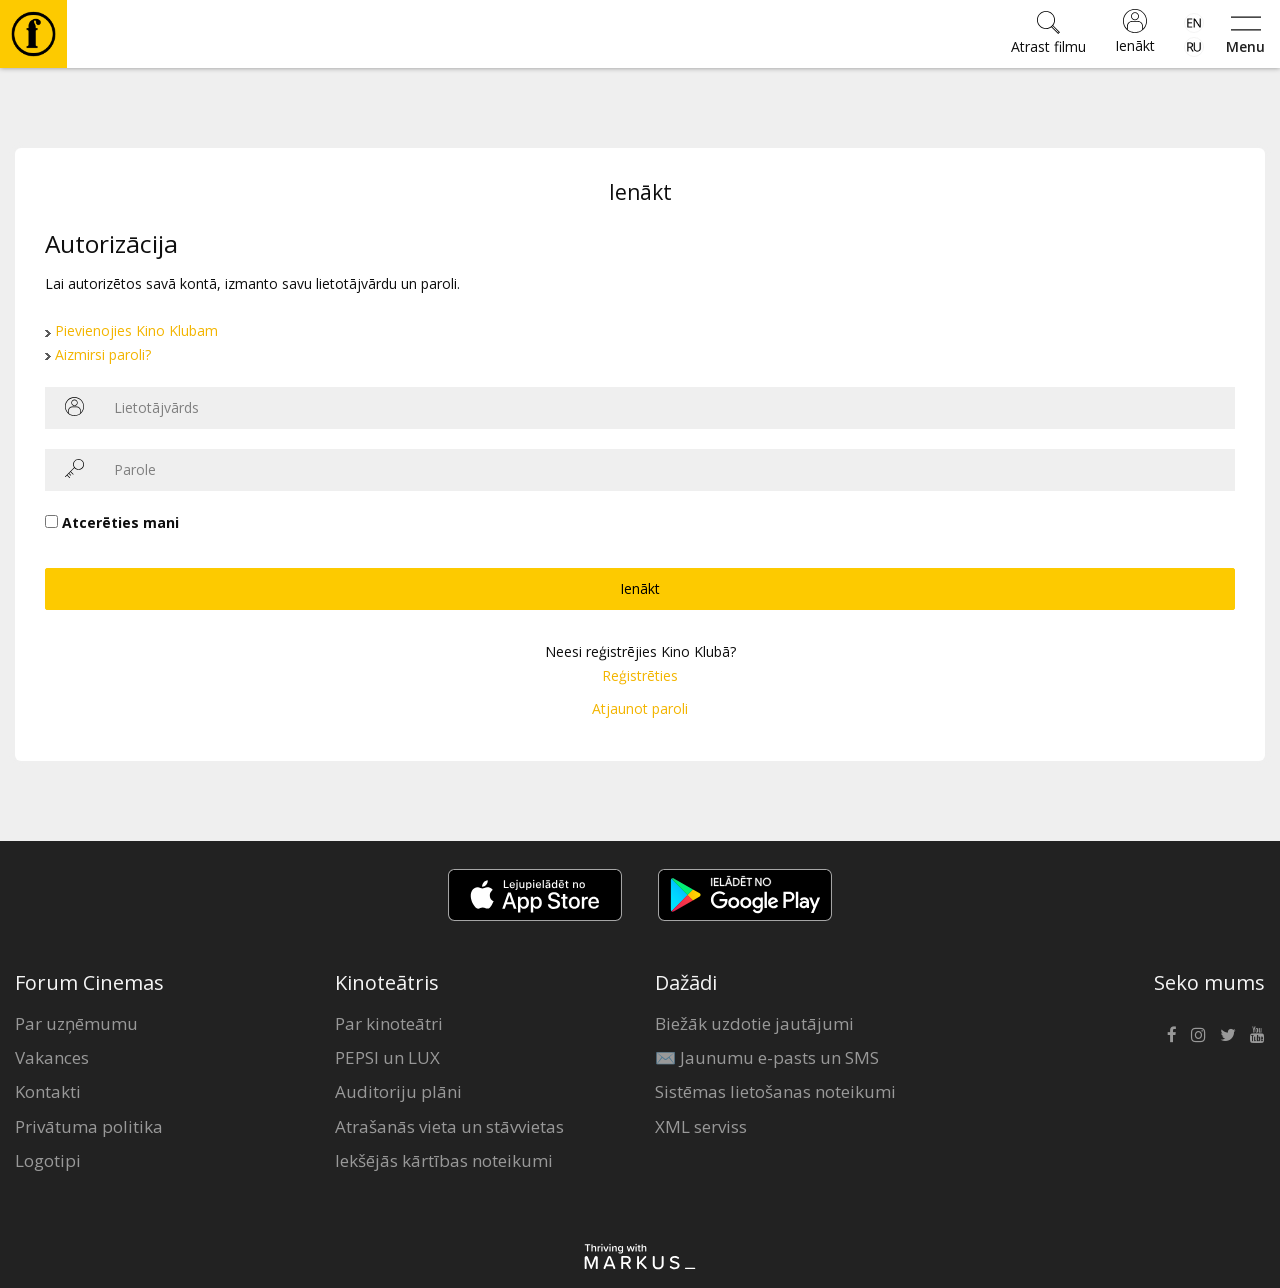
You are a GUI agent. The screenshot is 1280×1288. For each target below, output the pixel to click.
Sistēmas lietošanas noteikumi (775, 1091)
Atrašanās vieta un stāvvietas (449, 1126)
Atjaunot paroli (640, 708)
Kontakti (48, 1091)
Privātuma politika (89, 1126)
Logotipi (48, 1160)
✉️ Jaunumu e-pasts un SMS (767, 1057)
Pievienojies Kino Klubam (136, 330)
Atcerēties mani (120, 522)
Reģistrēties (640, 675)
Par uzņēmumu (76, 1023)
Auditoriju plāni (398, 1091)
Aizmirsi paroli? (103, 354)
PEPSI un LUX (387, 1057)
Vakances (52, 1057)
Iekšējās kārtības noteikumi (444, 1160)
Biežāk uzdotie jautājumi (754, 1023)
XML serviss (701, 1126)
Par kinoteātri (389, 1023)
